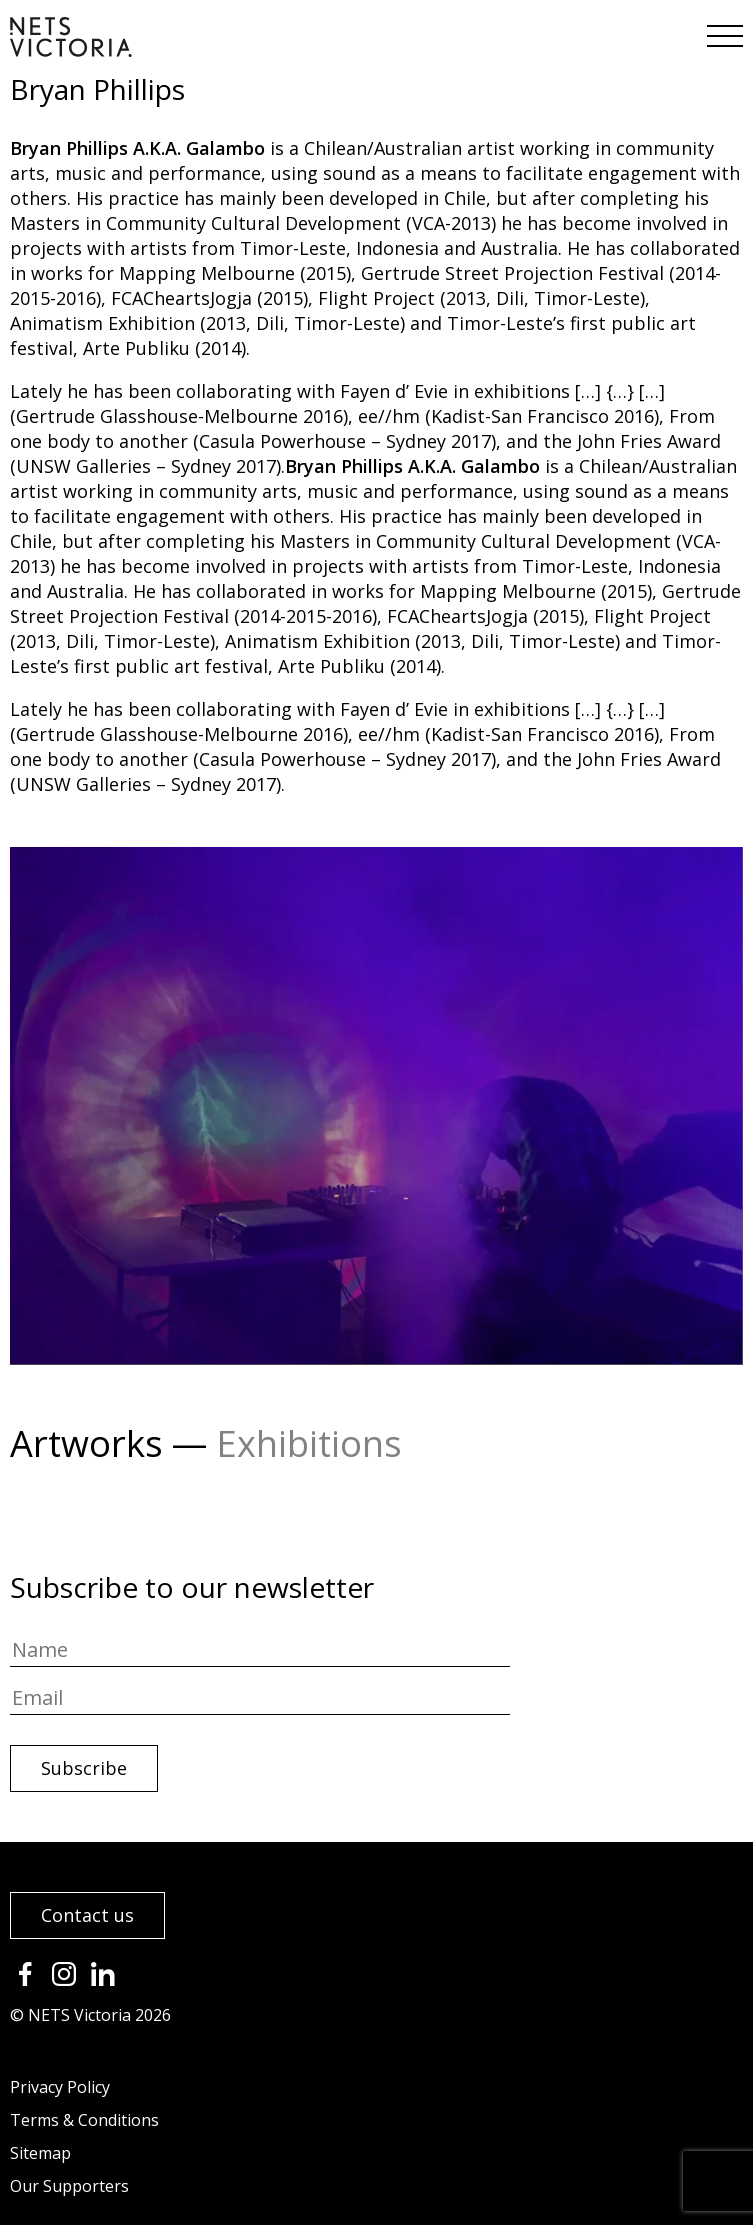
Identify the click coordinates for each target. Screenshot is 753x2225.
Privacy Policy (60, 2087)
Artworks (86, 1443)
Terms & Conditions (84, 2120)
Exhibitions (309, 1443)
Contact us (87, 1915)
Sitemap (40, 2153)
